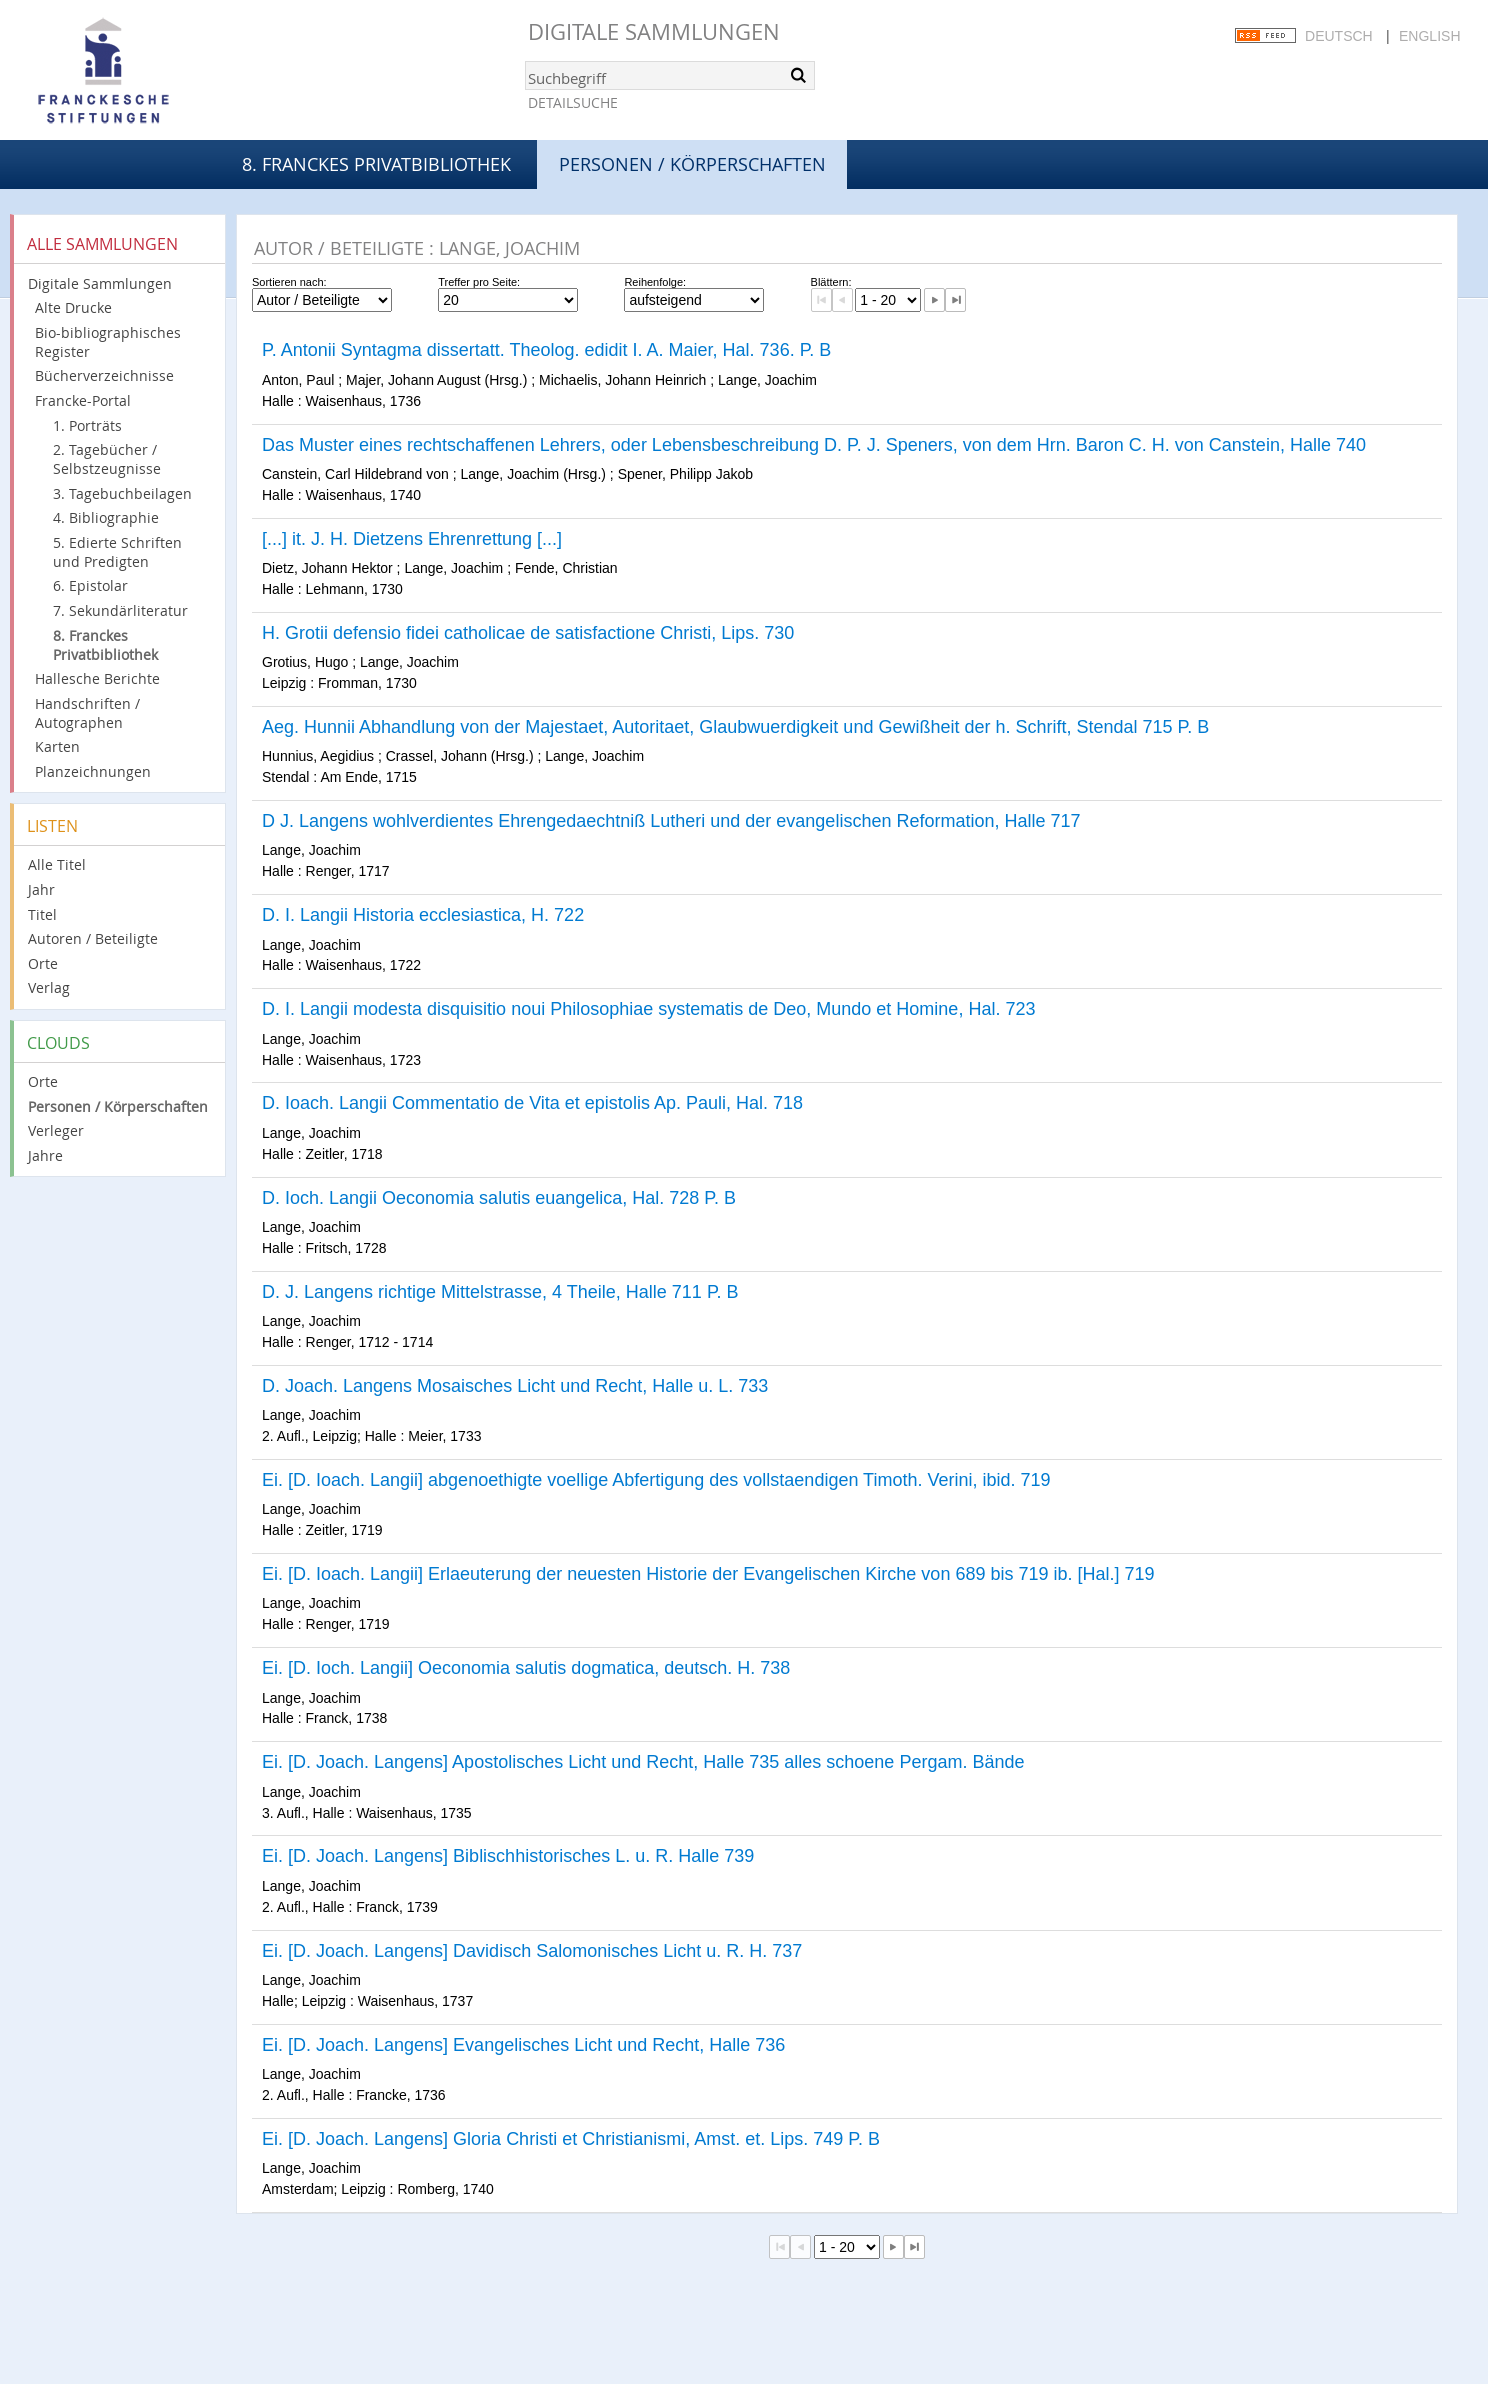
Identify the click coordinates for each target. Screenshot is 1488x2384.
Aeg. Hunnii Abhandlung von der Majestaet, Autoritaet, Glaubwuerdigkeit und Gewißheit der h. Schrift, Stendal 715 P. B (735, 727)
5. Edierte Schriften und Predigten (117, 552)
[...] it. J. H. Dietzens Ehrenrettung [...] (412, 539)
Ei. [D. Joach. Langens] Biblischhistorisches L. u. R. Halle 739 (508, 1856)
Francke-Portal (83, 400)
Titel (42, 914)
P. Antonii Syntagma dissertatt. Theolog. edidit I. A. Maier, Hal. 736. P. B (546, 350)
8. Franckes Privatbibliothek (376, 164)
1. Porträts (87, 425)
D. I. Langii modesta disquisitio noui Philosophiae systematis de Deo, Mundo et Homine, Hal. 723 (648, 1009)
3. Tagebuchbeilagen (122, 493)
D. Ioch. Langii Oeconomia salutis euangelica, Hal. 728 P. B (499, 1198)
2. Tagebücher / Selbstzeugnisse (107, 459)
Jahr (41, 889)
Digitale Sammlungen (654, 31)
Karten (57, 746)
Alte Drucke (73, 307)
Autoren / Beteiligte (93, 938)
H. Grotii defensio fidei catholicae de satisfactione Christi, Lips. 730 (528, 633)
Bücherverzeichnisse (104, 375)
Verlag (49, 987)
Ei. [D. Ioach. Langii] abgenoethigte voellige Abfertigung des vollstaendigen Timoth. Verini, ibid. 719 (656, 1480)
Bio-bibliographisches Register (108, 342)
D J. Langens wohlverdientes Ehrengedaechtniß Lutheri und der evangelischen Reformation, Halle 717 (671, 821)
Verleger (56, 1130)
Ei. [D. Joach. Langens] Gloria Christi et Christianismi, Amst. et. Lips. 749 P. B (571, 2139)
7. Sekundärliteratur (120, 610)
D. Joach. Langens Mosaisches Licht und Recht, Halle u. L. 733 (515, 1386)
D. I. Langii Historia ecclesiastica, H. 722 (423, 915)
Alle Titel (57, 864)
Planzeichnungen (93, 771)
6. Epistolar (90, 585)
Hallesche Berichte (97, 678)
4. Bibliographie (106, 517)
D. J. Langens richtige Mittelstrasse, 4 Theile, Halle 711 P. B (500, 1292)
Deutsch (1339, 36)
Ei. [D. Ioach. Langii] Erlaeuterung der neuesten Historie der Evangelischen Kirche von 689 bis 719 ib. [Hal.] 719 (708, 1574)
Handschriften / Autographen (87, 713)
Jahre (45, 1155)
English (1429, 36)
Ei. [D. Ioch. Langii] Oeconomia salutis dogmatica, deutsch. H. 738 (526, 1668)
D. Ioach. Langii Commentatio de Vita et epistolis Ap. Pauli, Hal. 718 (532, 1103)
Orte (43, 963)
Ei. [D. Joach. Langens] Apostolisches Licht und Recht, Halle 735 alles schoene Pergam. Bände (643, 1762)
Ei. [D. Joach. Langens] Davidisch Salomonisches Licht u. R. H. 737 (532, 1951)
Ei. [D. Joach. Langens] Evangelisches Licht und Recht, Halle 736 (523, 2045)
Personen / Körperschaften (118, 1106)
